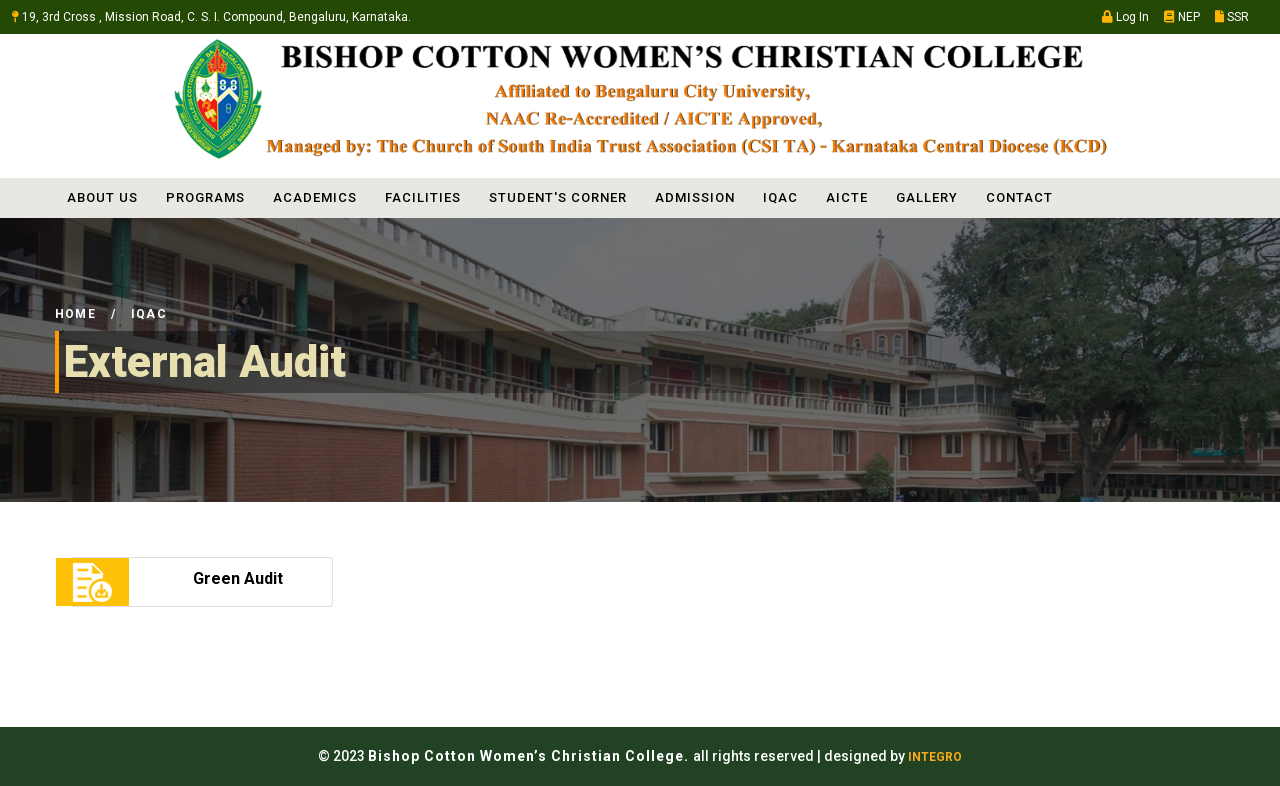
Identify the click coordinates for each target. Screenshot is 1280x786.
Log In (1125, 17)
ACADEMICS (315, 197)
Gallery (927, 197)
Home (75, 314)
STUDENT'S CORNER (558, 197)
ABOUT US (102, 197)
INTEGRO (935, 757)
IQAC (780, 197)
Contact (1019, 197)
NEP (1182, 17)
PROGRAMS (205, 197)
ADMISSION (695, 197)
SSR (1232, 17)
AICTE (847, 197)
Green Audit (238, 578)
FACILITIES (423, 197)
